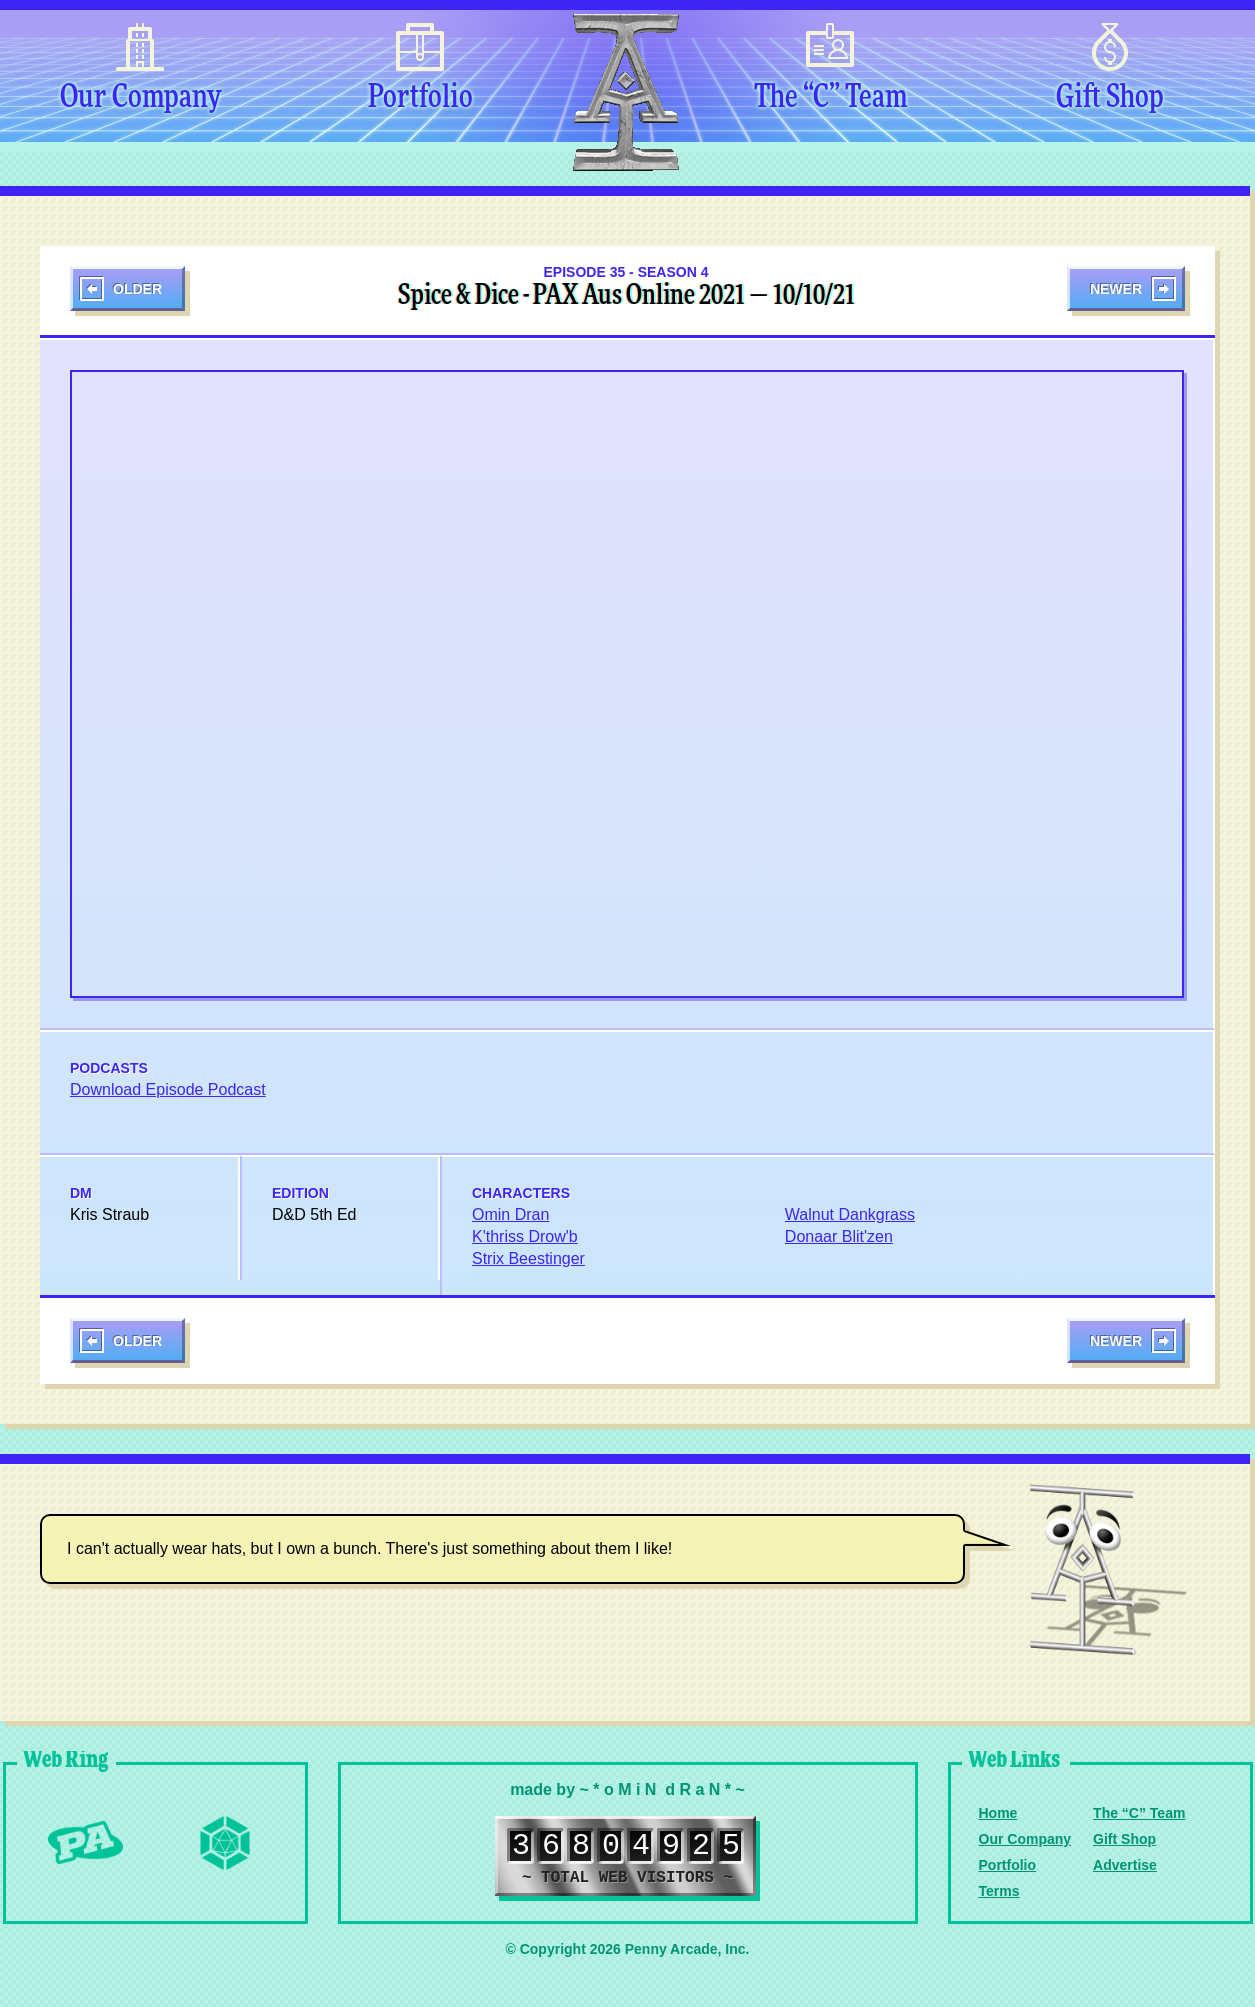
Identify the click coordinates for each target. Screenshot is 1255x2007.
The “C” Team (830, 98)
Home (998, 1813)
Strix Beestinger (528, 1258)
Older (137, 289)
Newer (1116, 289)
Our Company (140, 98)
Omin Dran (510, 1214)
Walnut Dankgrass (850, 1214)
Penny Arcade (85, 1843)
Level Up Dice (225, 1843)
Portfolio (420, 98)
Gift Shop (1110, 98)
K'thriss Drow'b (525, 1236)
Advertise (1125, 1865)
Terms (999, 1891)
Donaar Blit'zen (839, 1236)
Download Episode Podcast (168, 1089)
